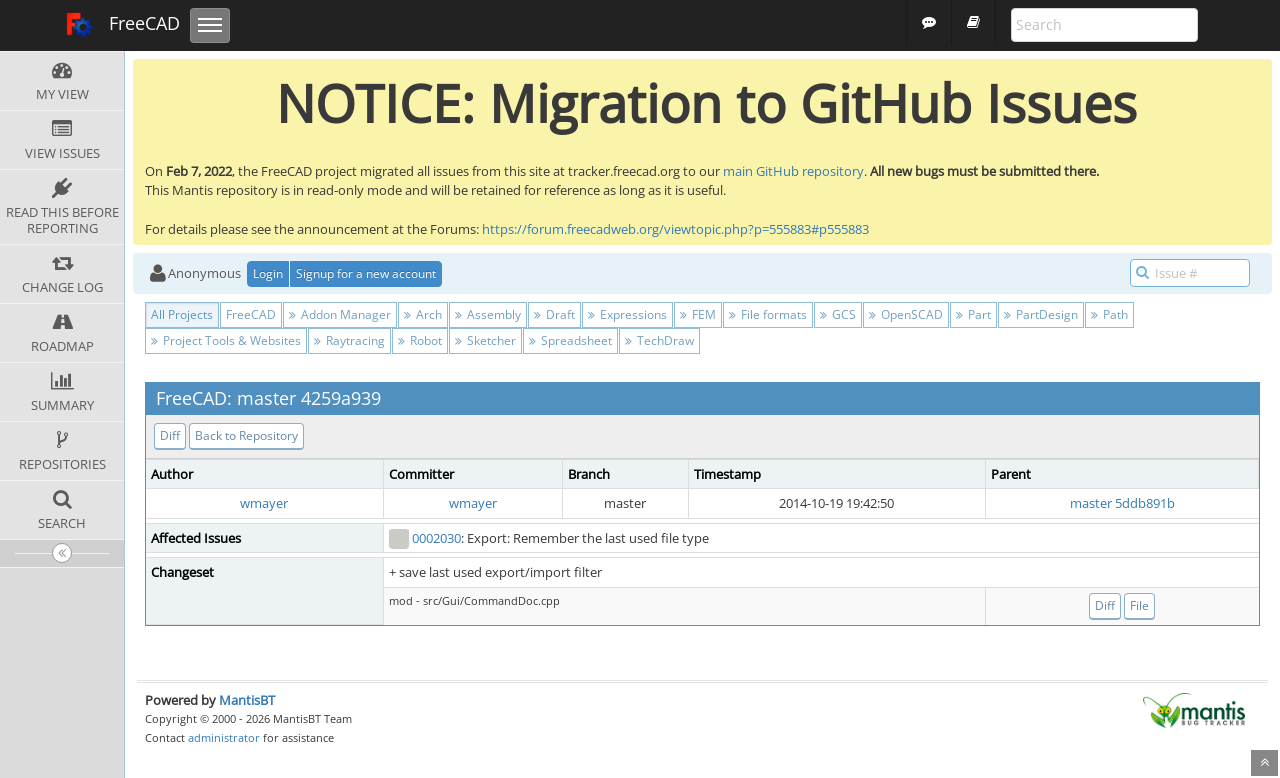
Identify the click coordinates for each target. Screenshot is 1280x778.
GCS (838, 314)
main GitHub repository (793, 171)
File (1139, 605)
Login (268, 273)
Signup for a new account (366, 273)
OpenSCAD (906, 314)
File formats (768, 314)
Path (1109, 314)
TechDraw (659, 340)
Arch (423, 314)
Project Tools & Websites (226, 340)
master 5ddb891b (1122, 503)
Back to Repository (246, 435)
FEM (698, 314)
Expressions (627, 314)
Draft (554, 314)
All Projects (182, 314)
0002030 (436, 538)
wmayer (264, 503)
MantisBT (247, 700)
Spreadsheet (570, 340)
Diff (170, 435)
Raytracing (349, 340)
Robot (420, 340)
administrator (224, 737)
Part (973, 314)
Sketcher (485, 340)
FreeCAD (122, 25)
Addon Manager (340, 314)
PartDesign (1041, 314)
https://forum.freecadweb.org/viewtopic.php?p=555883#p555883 (675, 229)
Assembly (488, 314)
